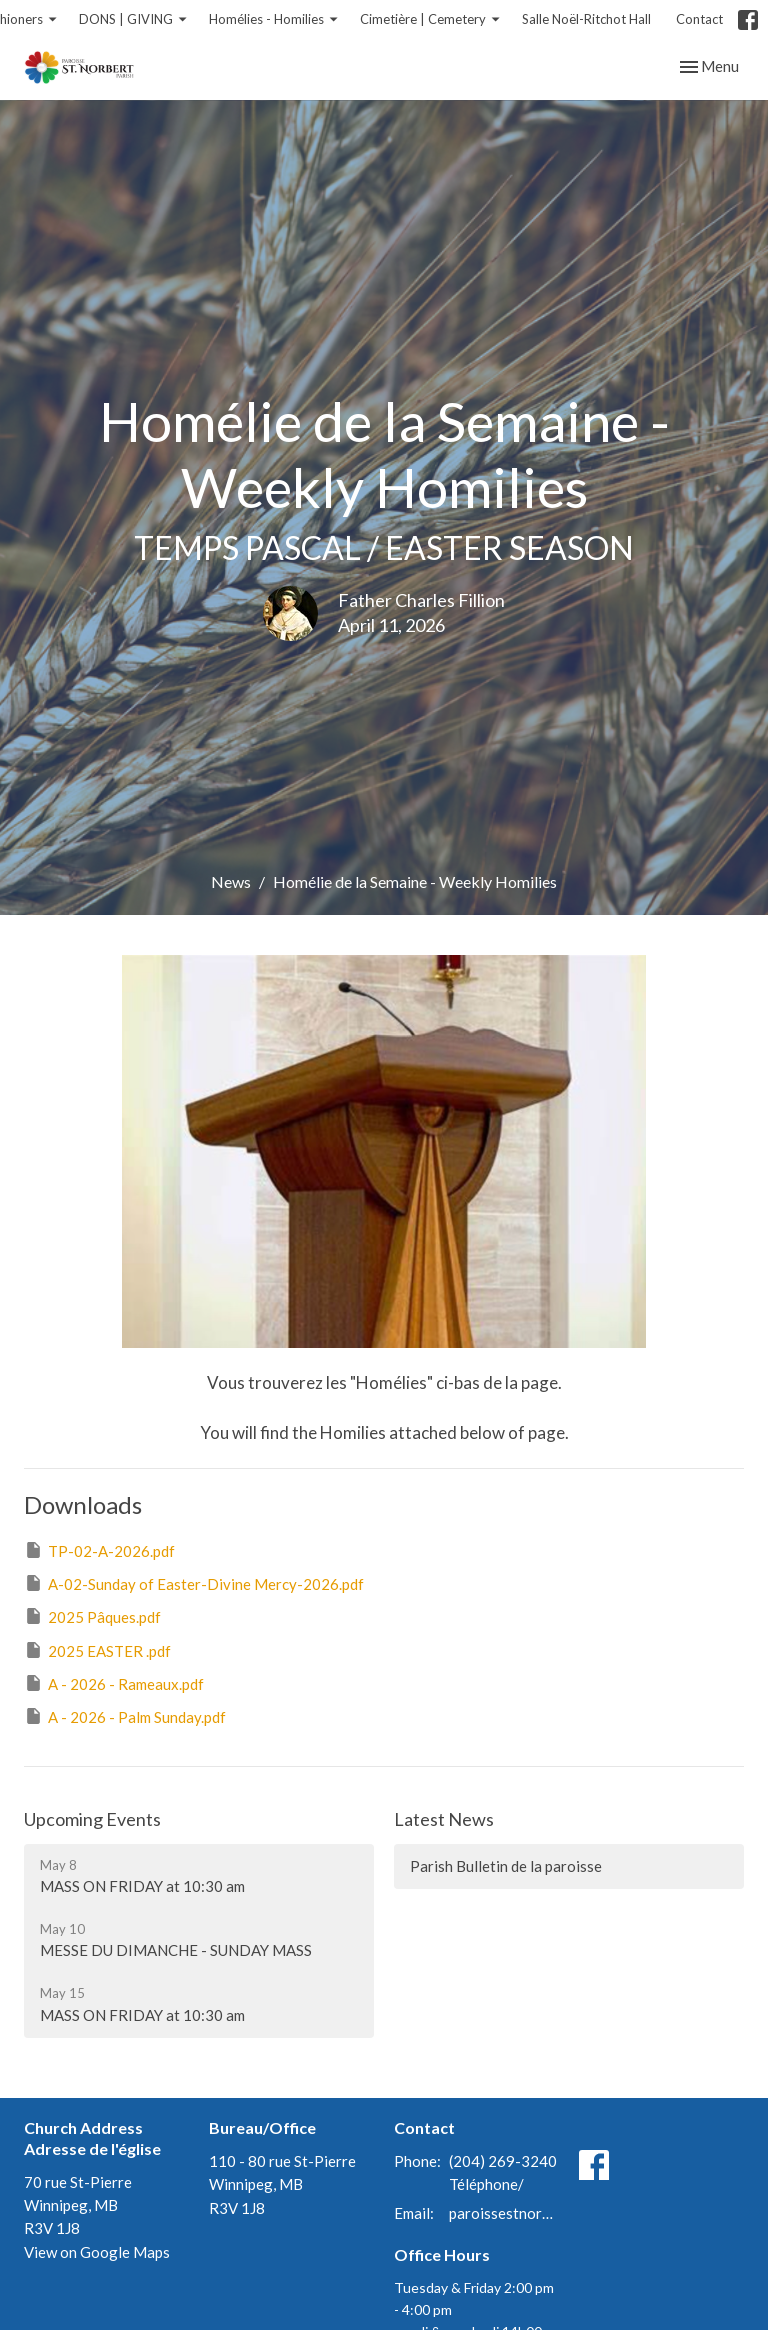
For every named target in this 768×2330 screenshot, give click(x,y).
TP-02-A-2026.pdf (99, 1550)
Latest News (444, 1819)
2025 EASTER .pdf (97, 1650)
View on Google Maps (97, 2252)
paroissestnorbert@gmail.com (504, 2213)
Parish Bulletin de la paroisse (506, 1866)
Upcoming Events (92, 1819)
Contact (699, 19)
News (231, 881)
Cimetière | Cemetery (431, 19)
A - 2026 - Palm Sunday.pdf (125, 1716)
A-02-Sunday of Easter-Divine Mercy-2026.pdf (194, 1583)
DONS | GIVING (134, 19)
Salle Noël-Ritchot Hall (586, 19)
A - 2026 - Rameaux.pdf (114, 1683)
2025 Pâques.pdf (92, 1616)
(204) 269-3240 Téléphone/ (503, 2172)
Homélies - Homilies (274, 19)
